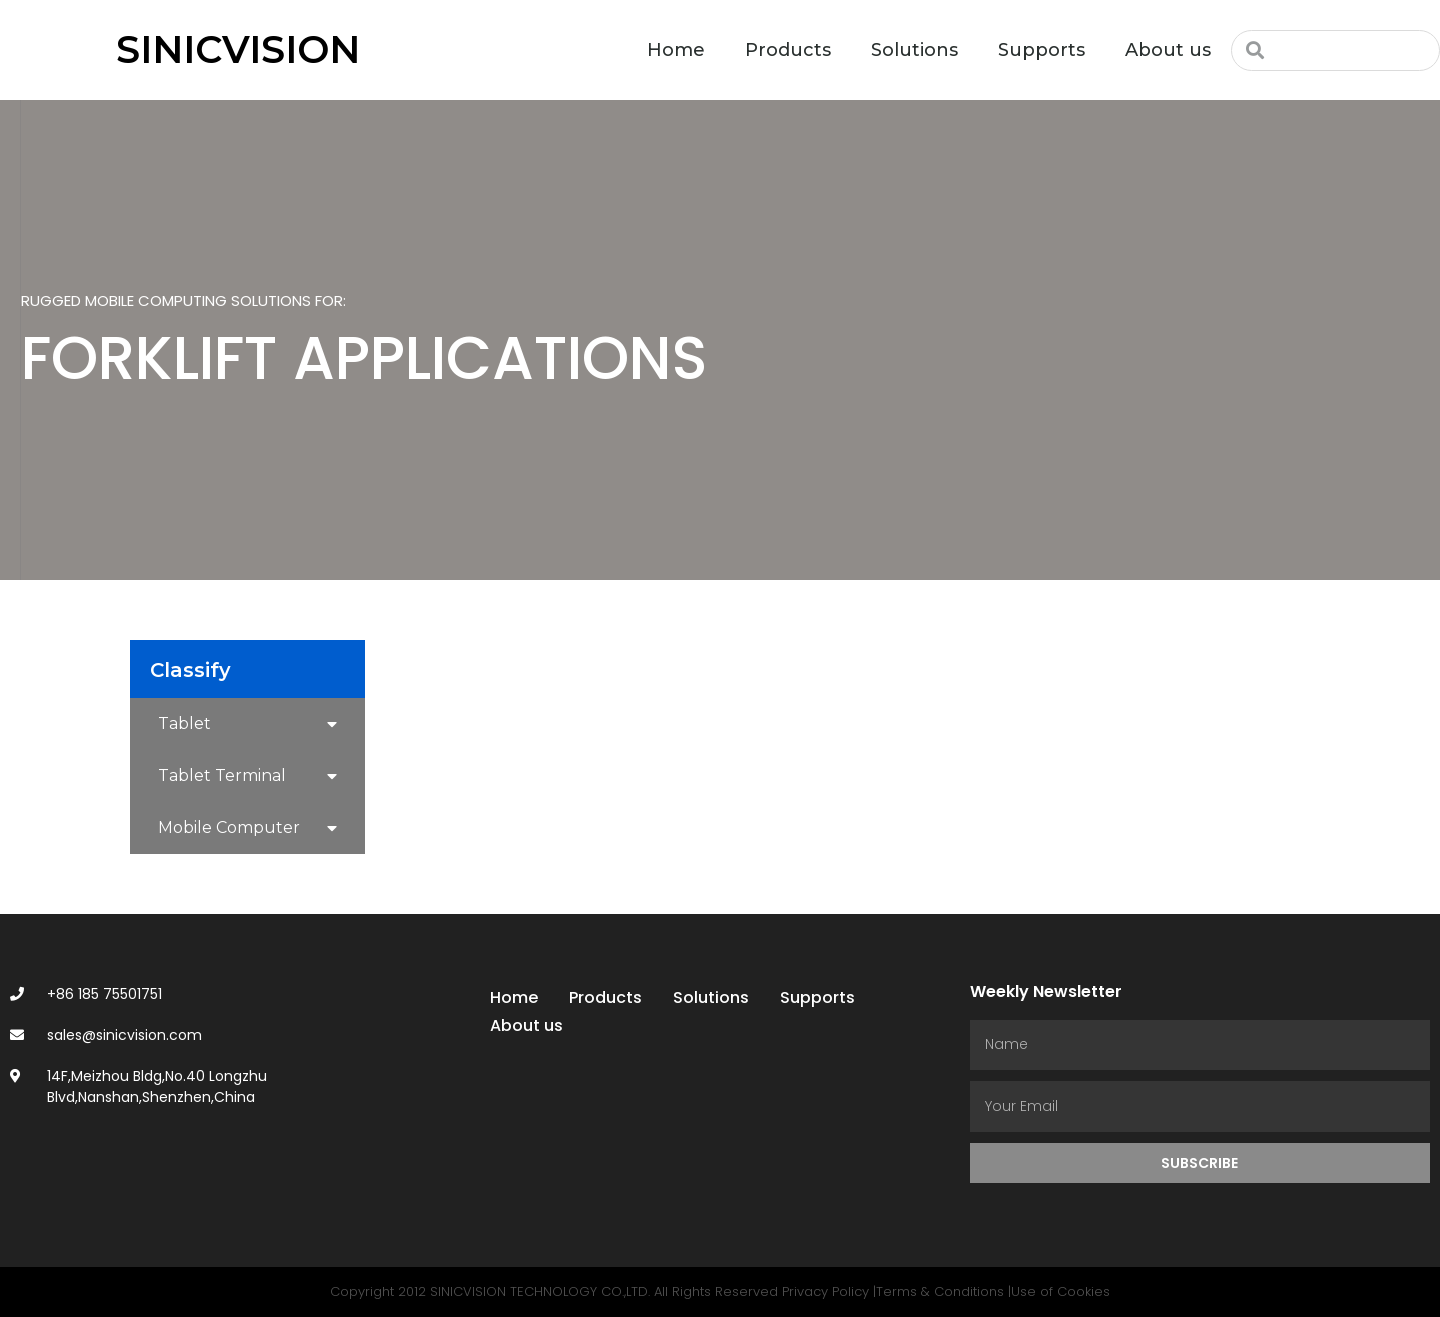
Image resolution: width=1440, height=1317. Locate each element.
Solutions (914, 50)
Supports (1041, 50)
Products (788, 50)
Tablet (247, 724)
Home (676, 50)
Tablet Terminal (247, 776)
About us (1168, 50)
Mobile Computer (247, 828)
